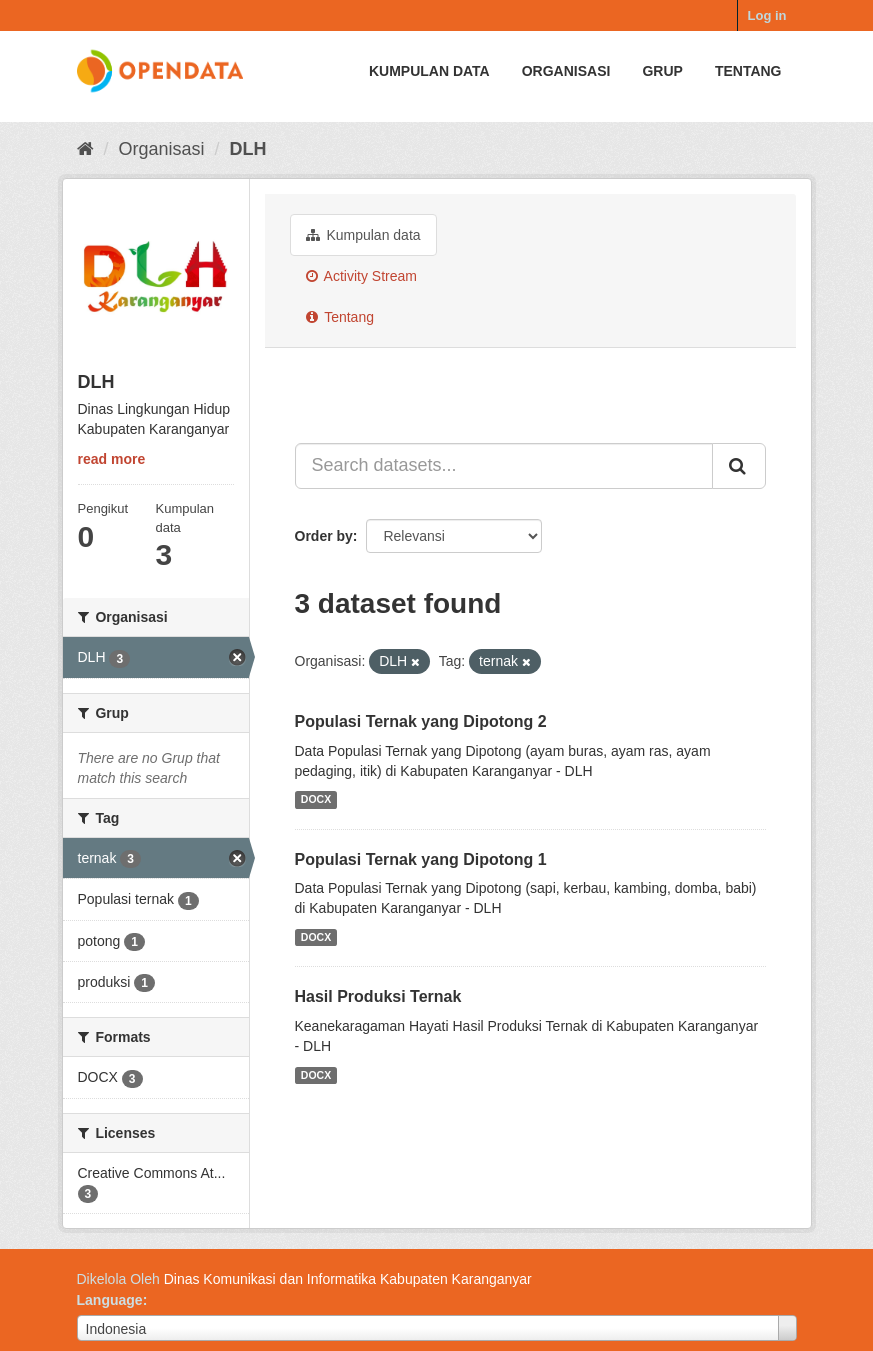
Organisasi (566, 71)
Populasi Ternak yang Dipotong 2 (421, 721)
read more (112, 459)
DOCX (316, 800)
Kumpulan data (429, 71)
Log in (767, 15)
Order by (324, 536)
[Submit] (739, 466)
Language (110, 1300)
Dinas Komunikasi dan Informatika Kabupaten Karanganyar (348, 1279)
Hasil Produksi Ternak (378, 996)
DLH (248, 149)
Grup (662, 71)
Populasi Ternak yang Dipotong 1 (421, 859)
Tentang (748, 71)
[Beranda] (85, 149)
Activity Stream (361, 276)
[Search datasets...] (504, 466)
